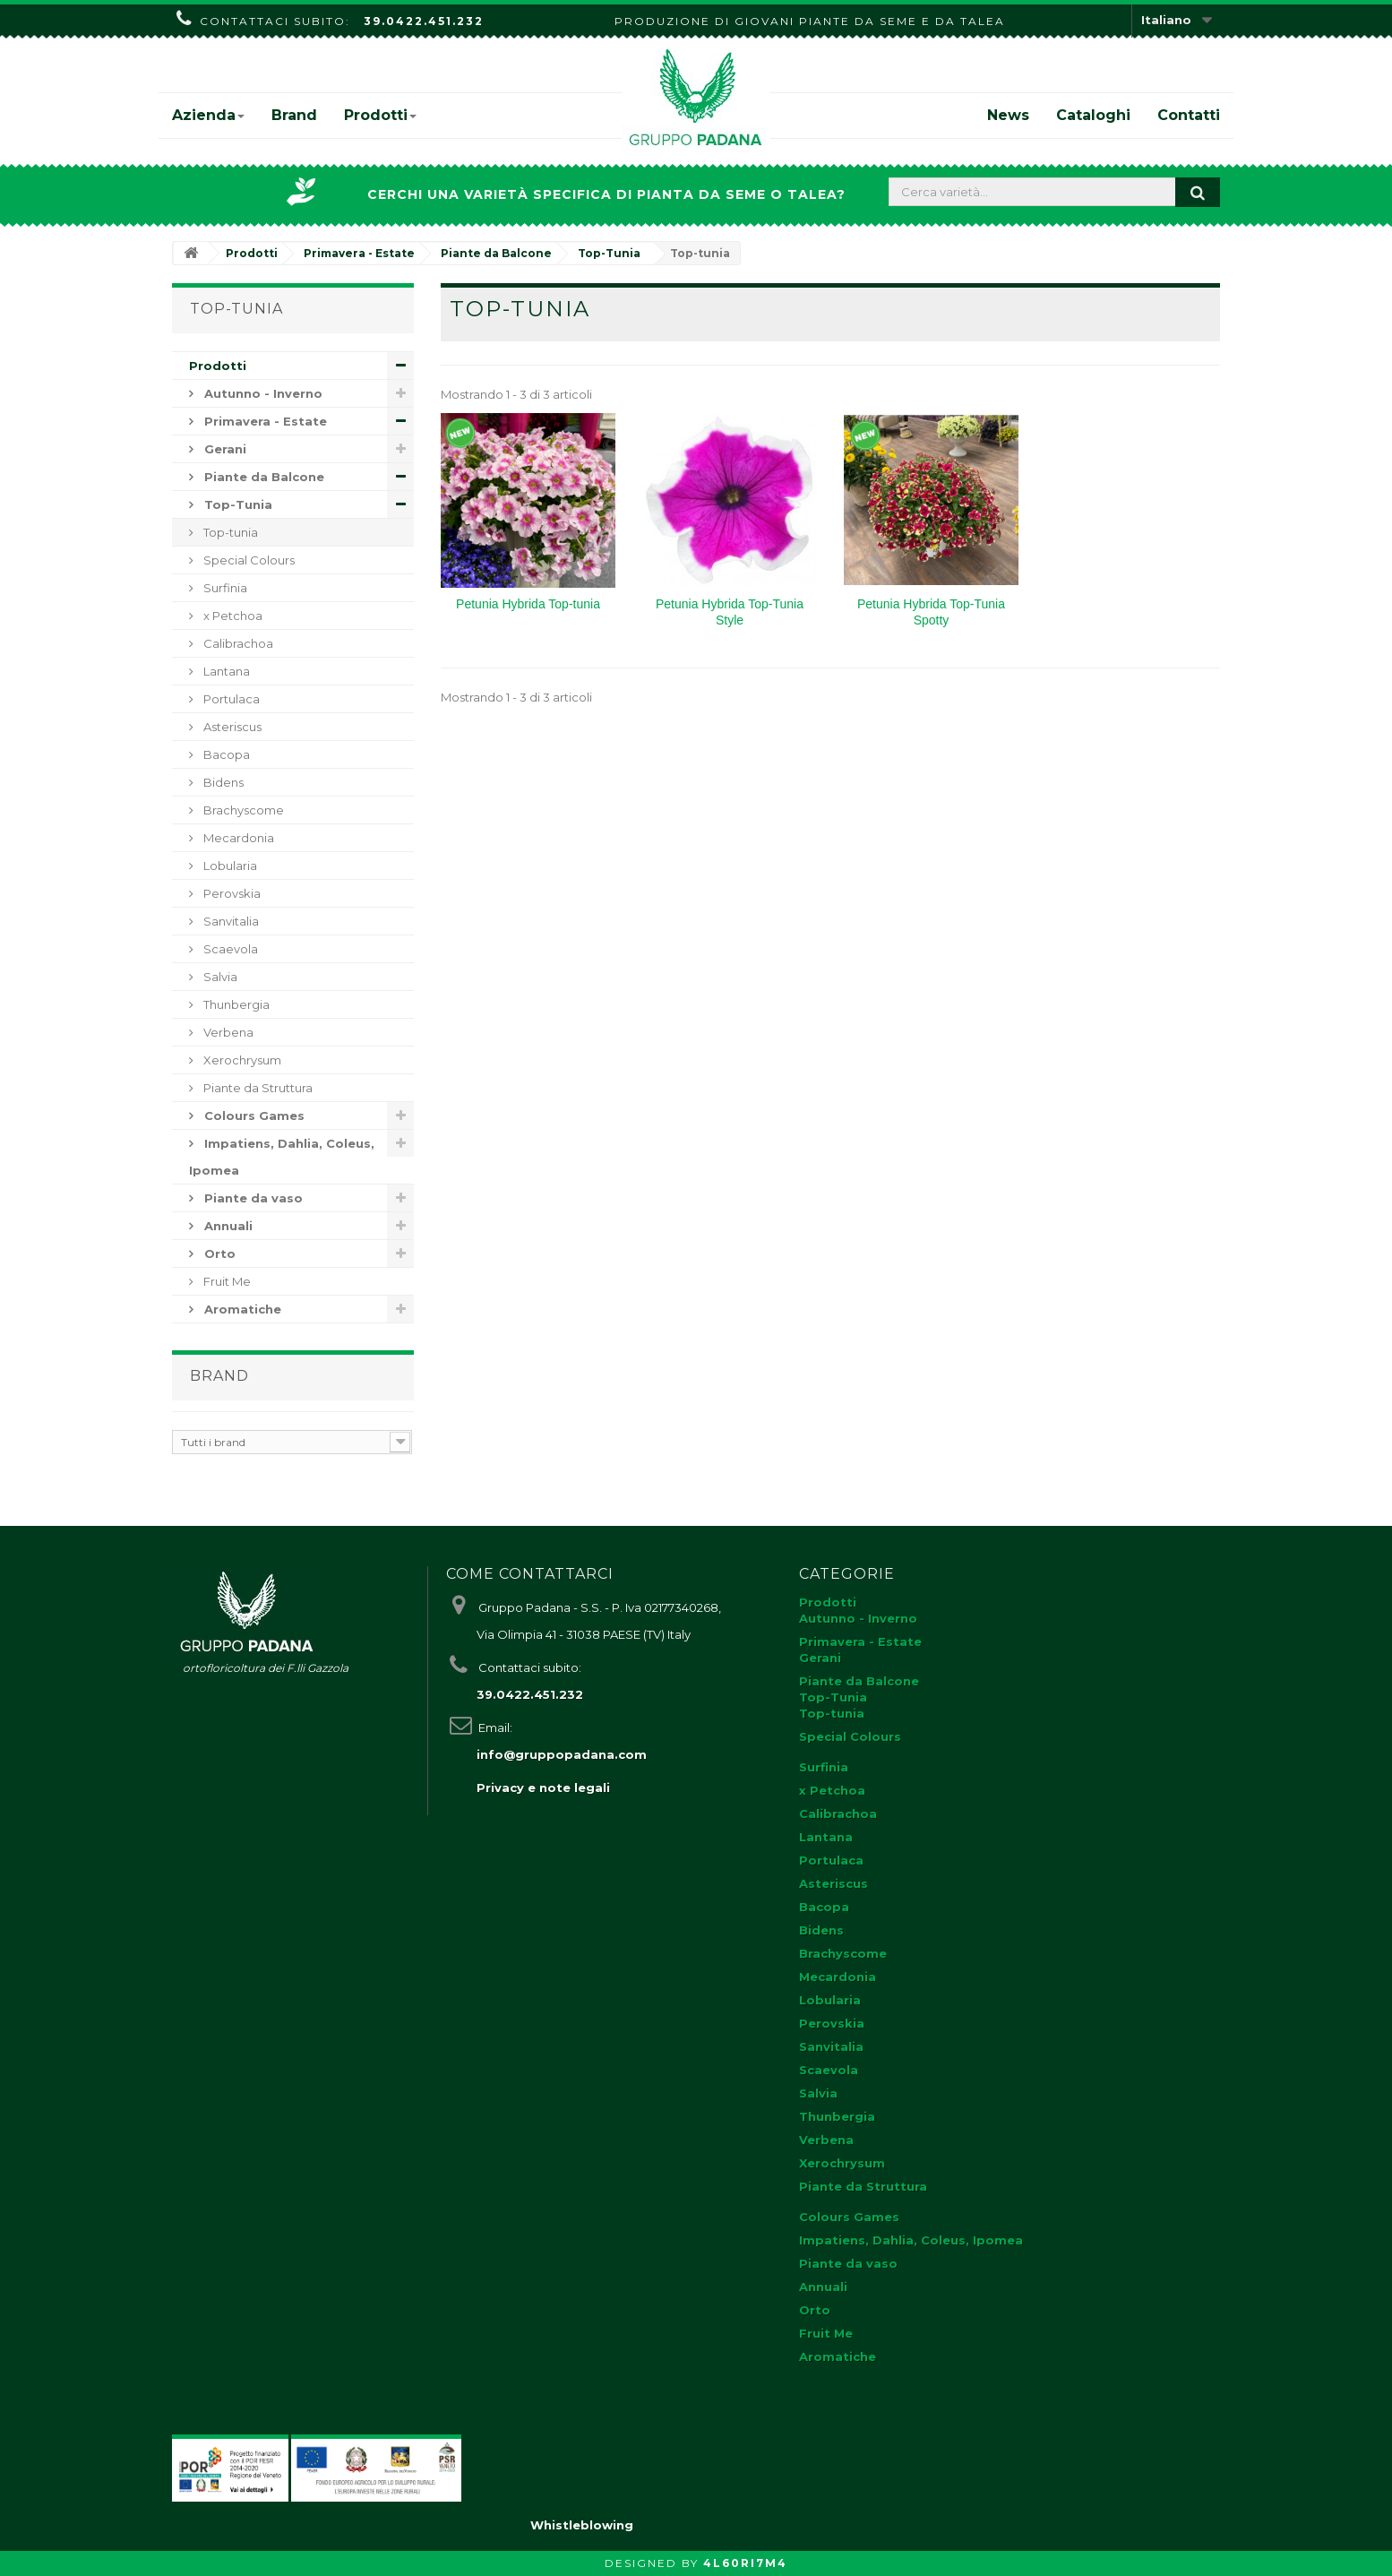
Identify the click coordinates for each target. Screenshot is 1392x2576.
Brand (294, 115)
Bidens (222, 782)
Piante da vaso (252, 1198)
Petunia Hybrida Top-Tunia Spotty (931, 612)
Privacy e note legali (543, 1787)
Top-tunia (229, 532)
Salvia (219, 976)
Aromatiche (241, 1309)
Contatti (1188, 115)
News (1008, 115)
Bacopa (225, 754)
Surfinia (224, 588)
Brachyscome (242, 810)
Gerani (223, 449)
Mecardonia (237, 838)
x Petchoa (231, 615)
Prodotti (380, 115)
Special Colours (248, 560)
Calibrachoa (237, 643)
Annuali (227, 1226)
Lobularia (229, 865)
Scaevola (229, 949)
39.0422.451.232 (424, 21)
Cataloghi (1093, 115)
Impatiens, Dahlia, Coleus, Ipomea (281, 1156)
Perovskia (231, 893)
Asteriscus (231, 726)
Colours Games (253, 1115)
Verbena (227, 1032)
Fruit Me (226, 1281)
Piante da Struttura (257, 1088)
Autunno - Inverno (261, 393)
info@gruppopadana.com (562, 1754)
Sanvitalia (230, 921)
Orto (218, 1253)
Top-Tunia (236, 504)
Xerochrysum (241, 1060)
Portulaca (230, 699)
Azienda (208, 115)
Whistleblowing (581, 2525)
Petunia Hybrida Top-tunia (528, 604)
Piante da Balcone (262, 477)
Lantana (225, 671)
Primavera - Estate (264, 421)
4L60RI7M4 (745, 2563)
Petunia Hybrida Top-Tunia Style (729, 612)
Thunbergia (235, 1004)
